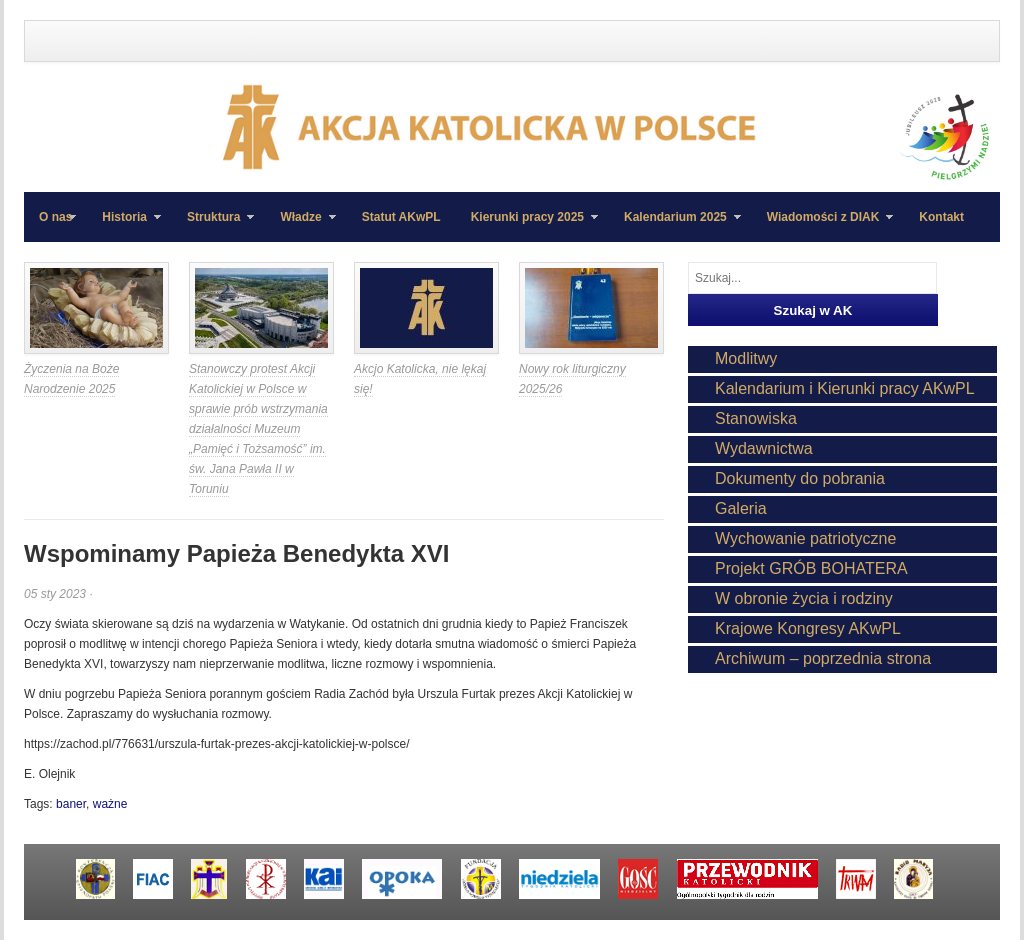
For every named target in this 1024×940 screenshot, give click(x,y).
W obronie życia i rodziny (804, 598)
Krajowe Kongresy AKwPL (808, 628)
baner (71, 804)
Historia (124, 226)
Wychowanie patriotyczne (805, 538)
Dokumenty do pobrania (800, 478)
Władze (300, 226)
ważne (110, 804)
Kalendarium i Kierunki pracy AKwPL (845, 388)
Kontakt (941, 217)
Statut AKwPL (401, 217)
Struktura (213, 226)
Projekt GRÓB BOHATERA (811, 568)
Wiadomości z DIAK (823, 226)
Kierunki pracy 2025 (527, 226)
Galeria (741, 508)
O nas (55, 217)
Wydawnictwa (764, 448)
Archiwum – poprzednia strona (823, 658)
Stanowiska (756, 418)
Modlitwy (746, 358)
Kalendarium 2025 (675, 226)
